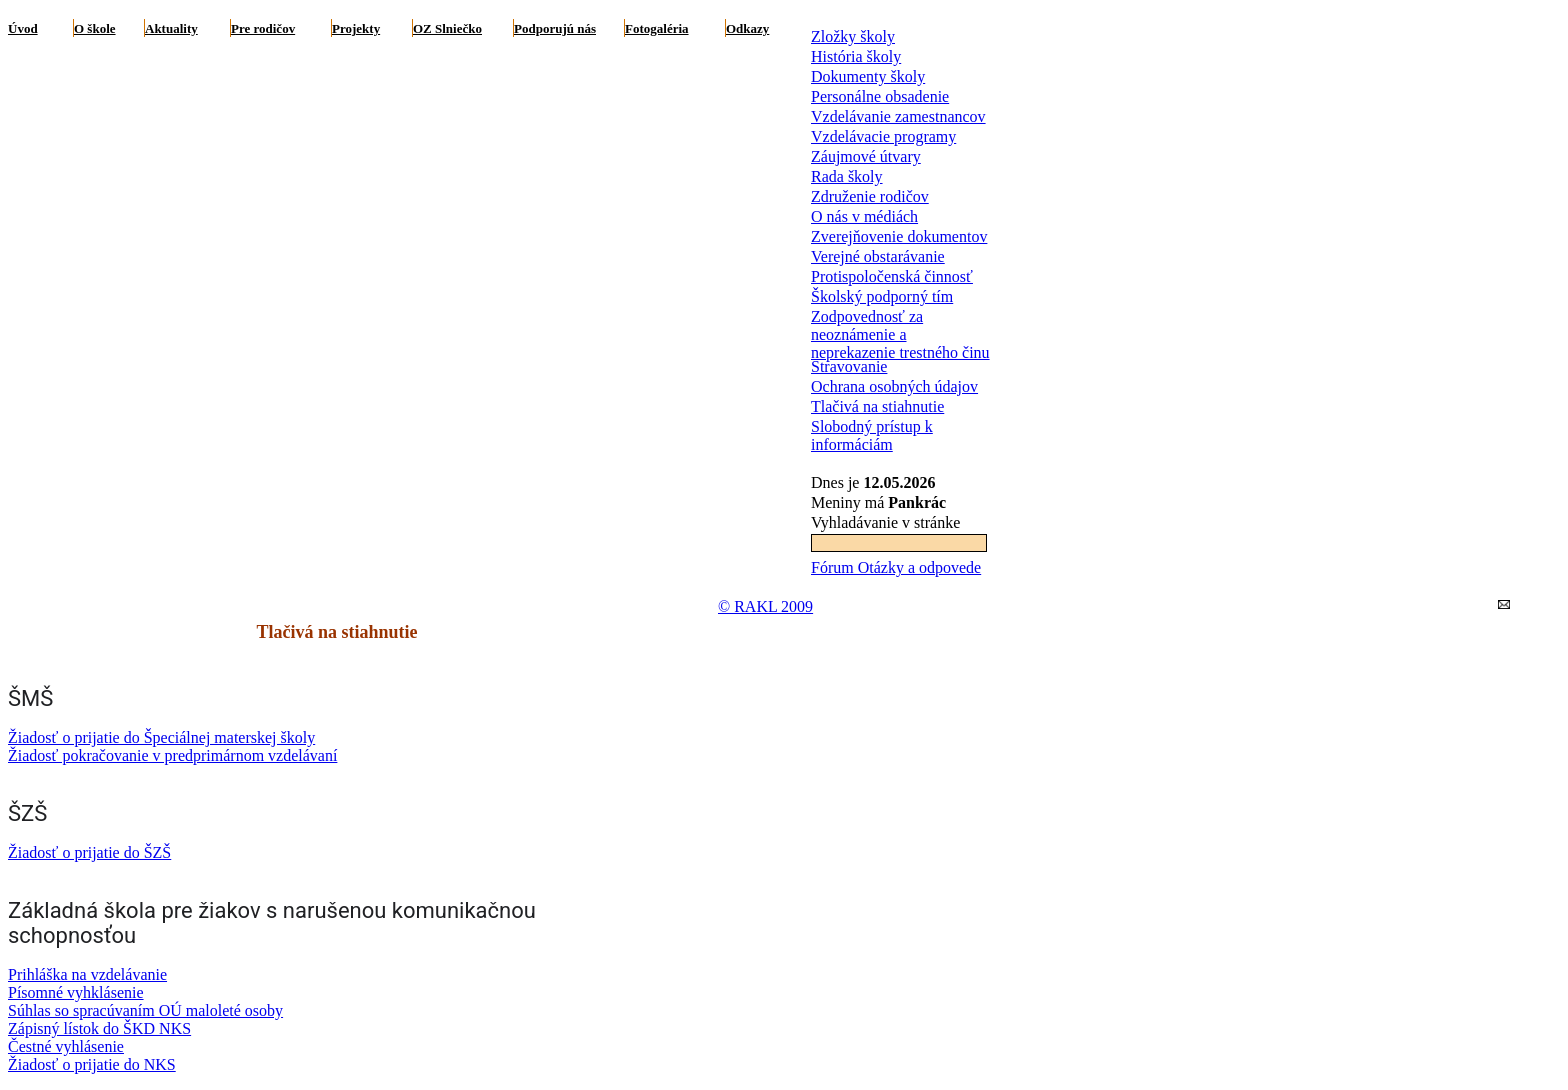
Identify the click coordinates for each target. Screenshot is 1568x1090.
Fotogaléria (657, 28)
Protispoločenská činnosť (892, 276)
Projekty (356, 28)
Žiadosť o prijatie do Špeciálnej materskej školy (161, 737)
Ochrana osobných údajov (894, 386)
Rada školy (847, 176)
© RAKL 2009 (765, 606)
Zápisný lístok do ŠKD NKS (99, 1028)
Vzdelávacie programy (883, 136)
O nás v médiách (864, 216)
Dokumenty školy (868, 76)
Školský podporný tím (882, 296)
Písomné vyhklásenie (76, 992)
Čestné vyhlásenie (66, 1046)
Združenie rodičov (870, 196)
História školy (856, 56)
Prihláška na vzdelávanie (87, 974)
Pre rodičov (263, 28)
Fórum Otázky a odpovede (896, 567)
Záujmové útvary (866, 156)
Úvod (23, 28)
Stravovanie (849, 366)
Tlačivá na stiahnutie (877, 406)
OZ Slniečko (447, 28)
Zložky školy (853, 36)
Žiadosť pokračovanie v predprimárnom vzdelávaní (172, 755)
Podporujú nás (555, 28)
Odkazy (747, 28)
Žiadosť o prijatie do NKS (92, 1064)
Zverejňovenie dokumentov (899, 236)
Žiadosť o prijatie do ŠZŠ (89, 852)
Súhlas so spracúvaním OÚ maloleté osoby (145, 1010)
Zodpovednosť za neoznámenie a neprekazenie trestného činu (900, 334)
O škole (95, 28)
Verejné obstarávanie (878, 256)
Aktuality (171, 28)
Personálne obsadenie (880, 96)
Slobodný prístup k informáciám (872, 435)
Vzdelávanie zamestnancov (898, 116)
